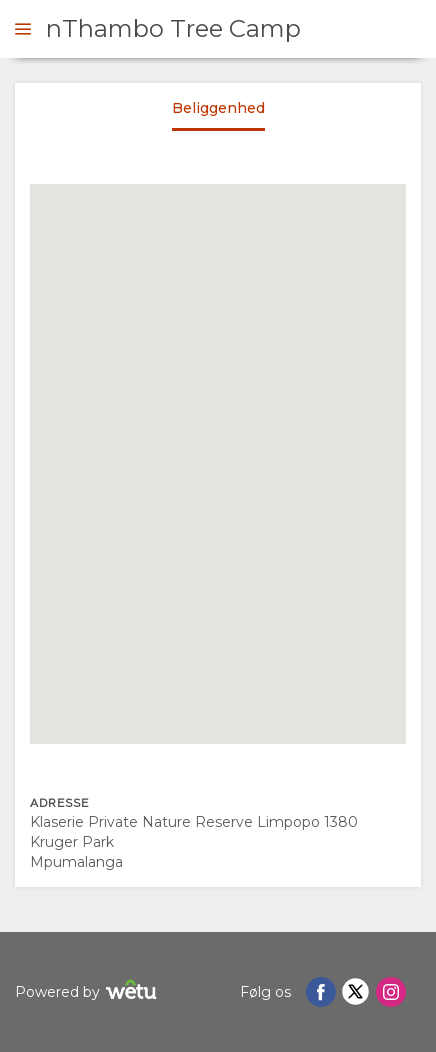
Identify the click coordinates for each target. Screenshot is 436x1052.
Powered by (88, 992)
